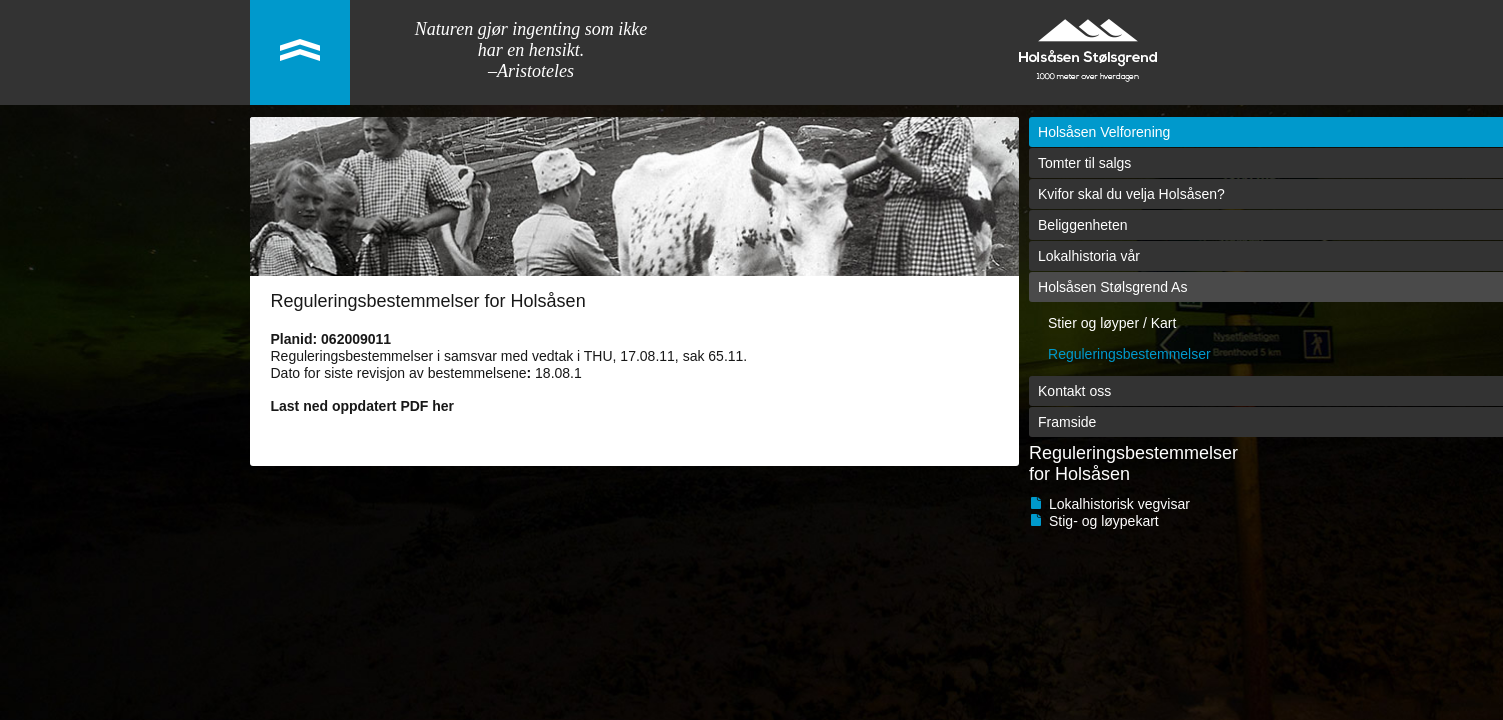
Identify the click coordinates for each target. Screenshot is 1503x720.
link (300, 52)
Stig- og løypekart (1104, 521)
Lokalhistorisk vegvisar (1119, 504)
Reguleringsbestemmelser (1129, 354)
